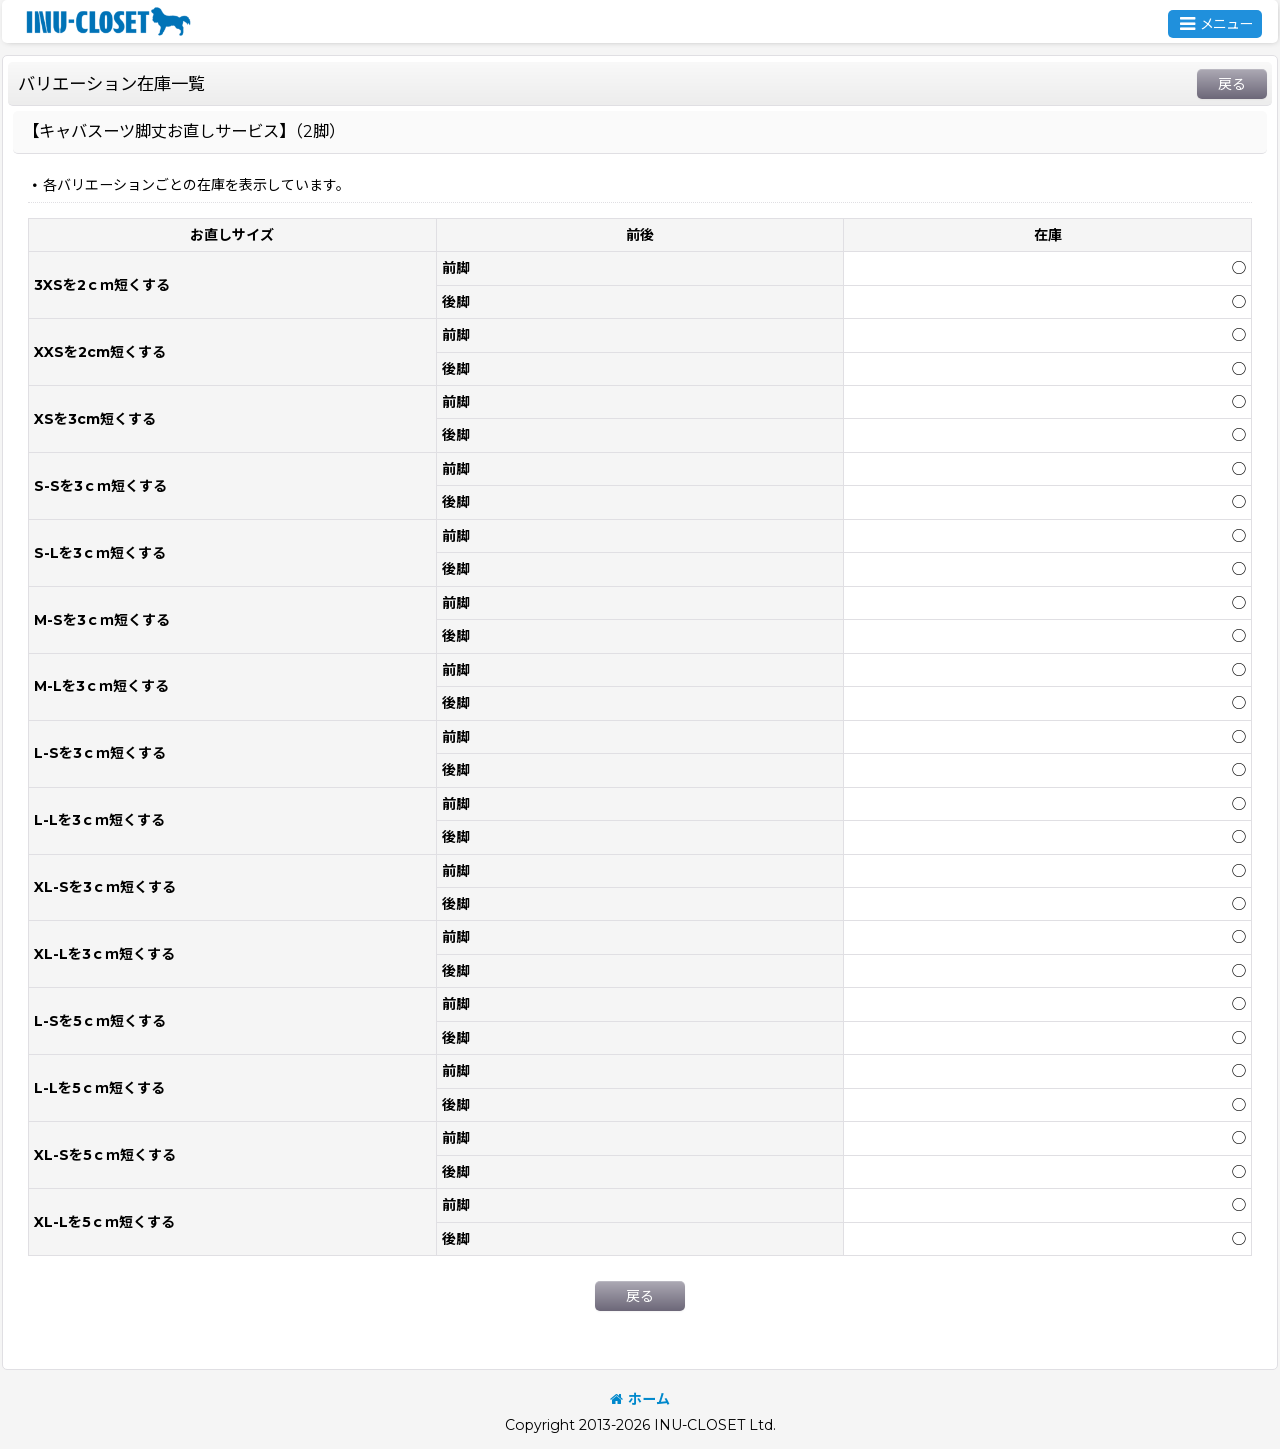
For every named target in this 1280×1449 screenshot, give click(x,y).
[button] (1215, 24)
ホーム (640, 1399)
